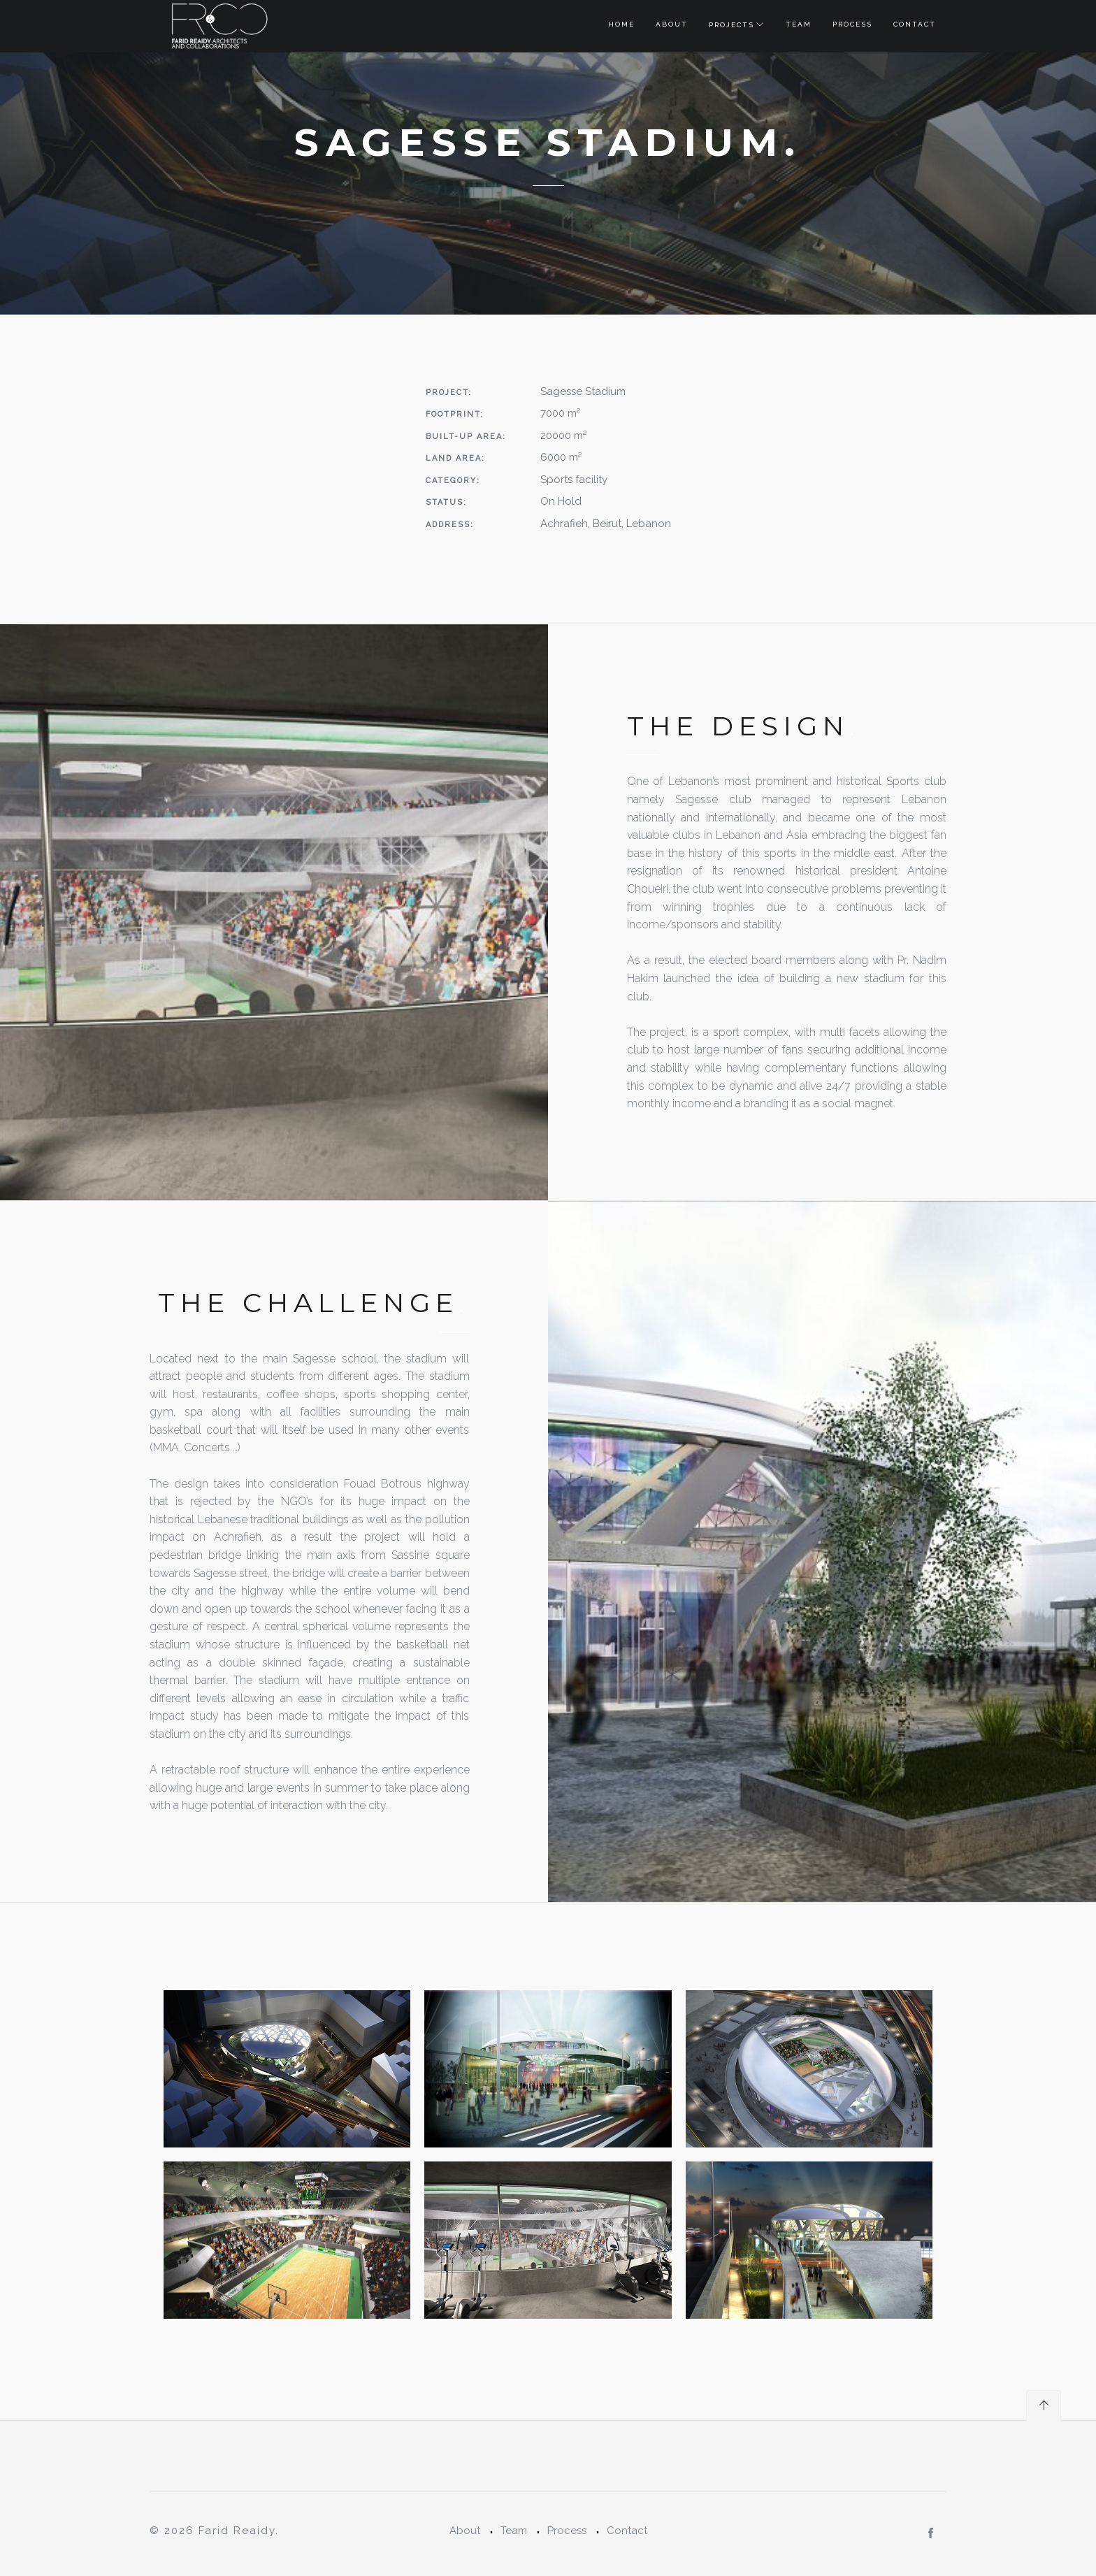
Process (852, 24)
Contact (914, 24)
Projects (731, 25)
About (672, 24)
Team (799, 24)
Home (621, 24)
